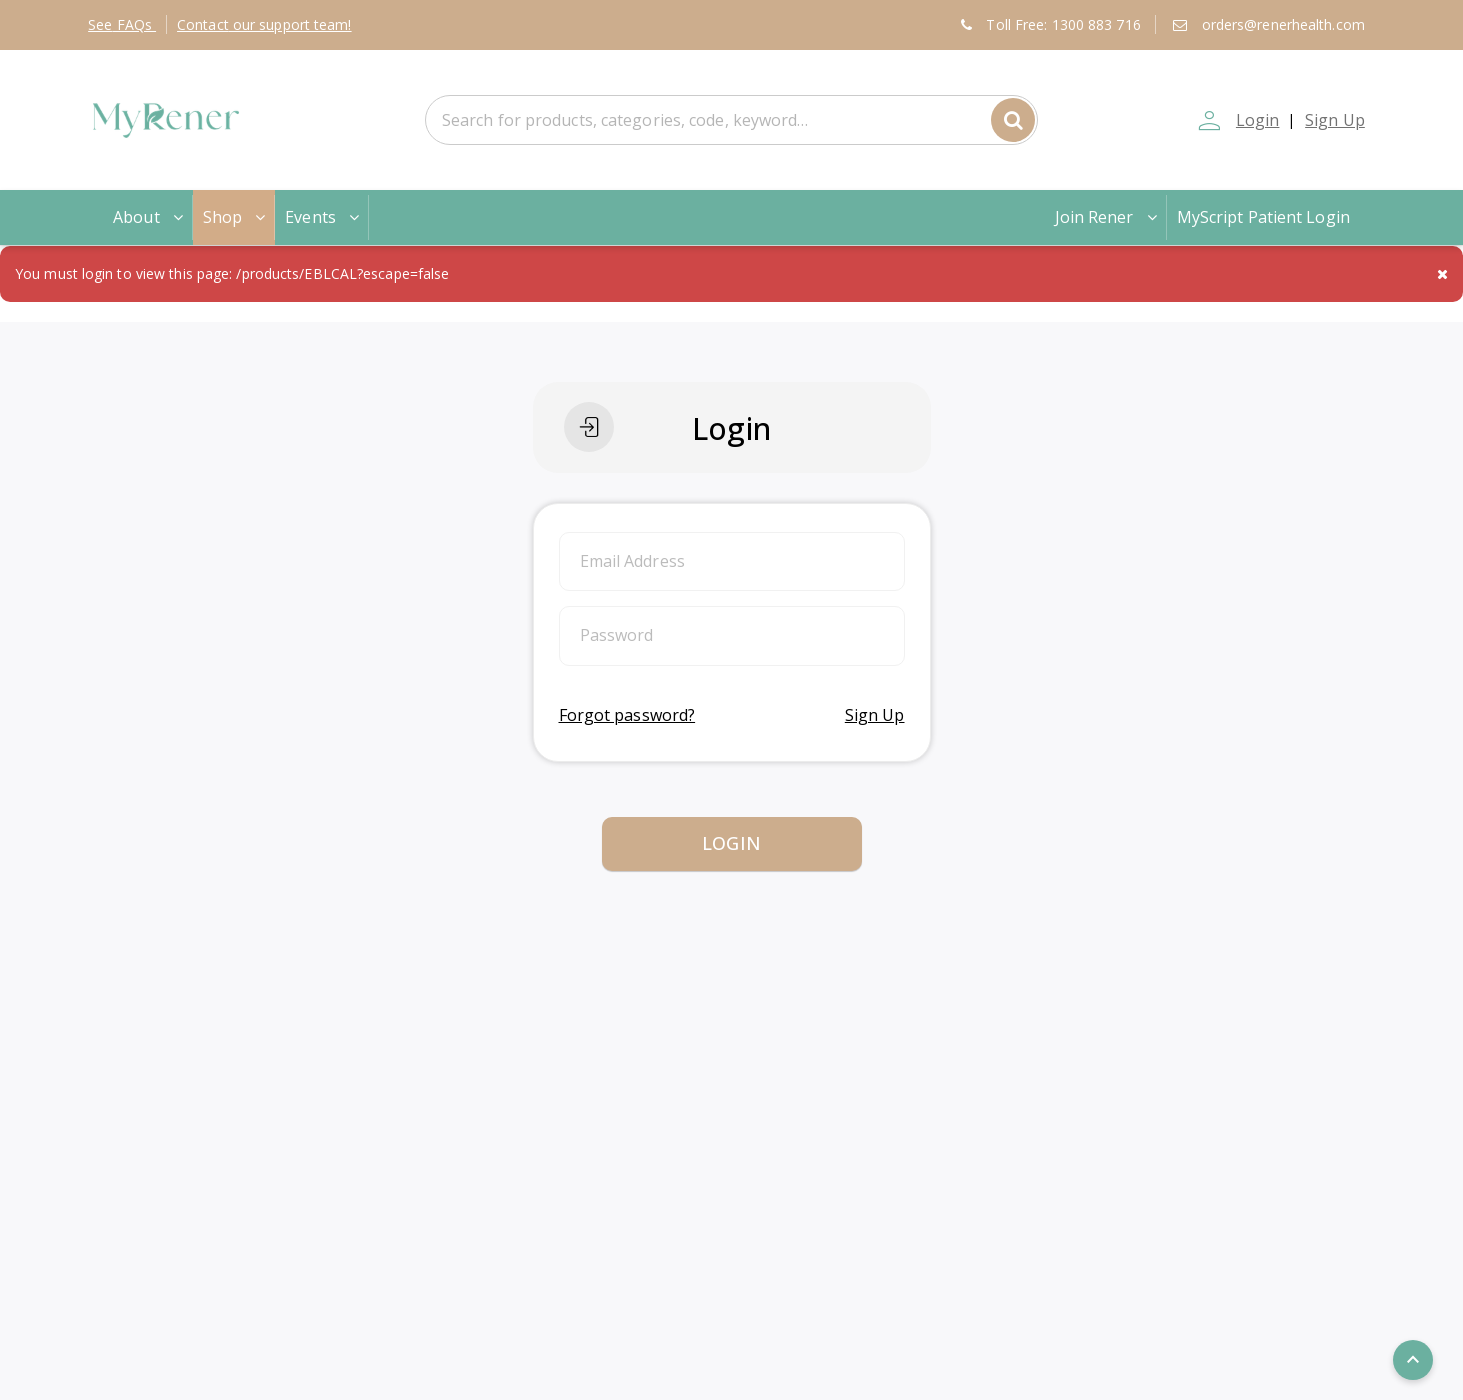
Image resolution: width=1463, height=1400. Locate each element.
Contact (264, 24)
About (150, 217)
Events (324, 217)
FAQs (122, 24)
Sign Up (1335, 120)
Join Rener (1108, 217)
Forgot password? (627, 715)
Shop (236, 217)
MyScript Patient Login (1263, 217)
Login (1256, 120)
